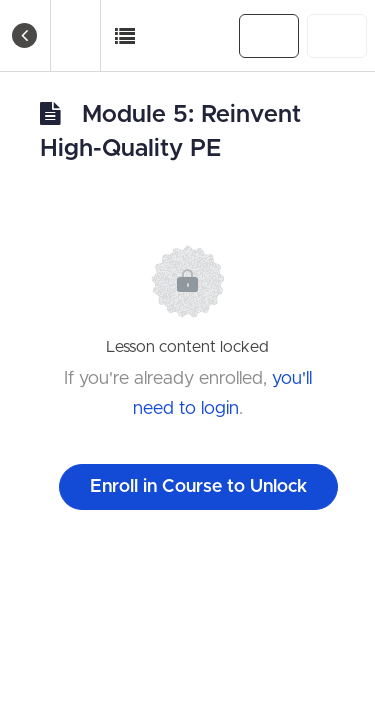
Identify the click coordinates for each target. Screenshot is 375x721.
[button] (126, 35)
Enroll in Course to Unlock (198, 487)
